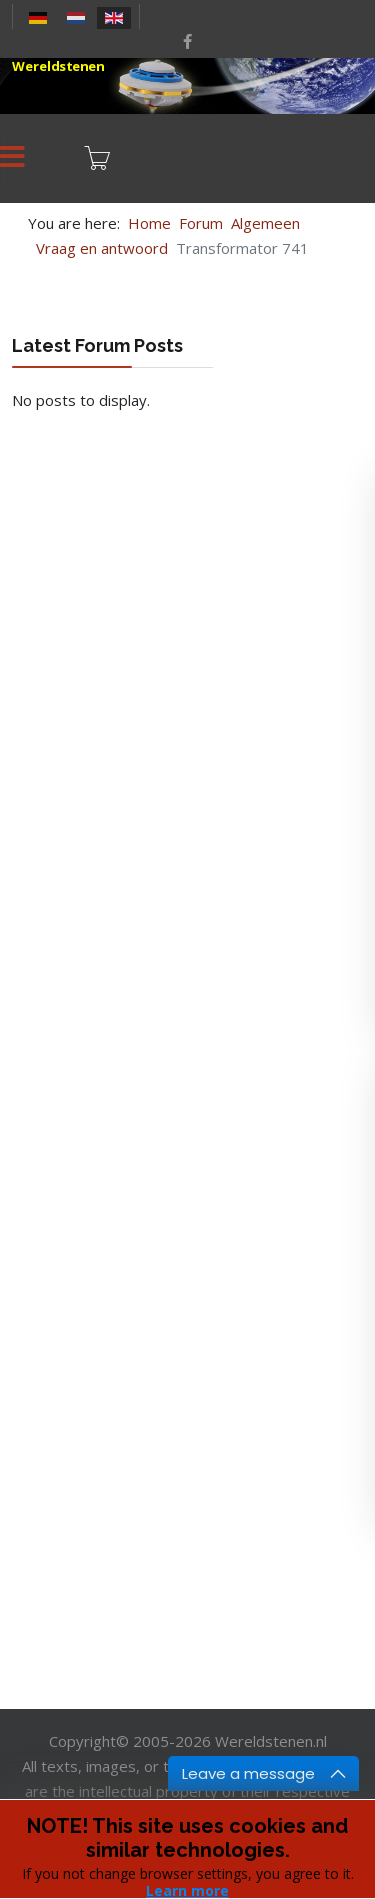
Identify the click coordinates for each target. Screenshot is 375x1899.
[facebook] (187, 41)
